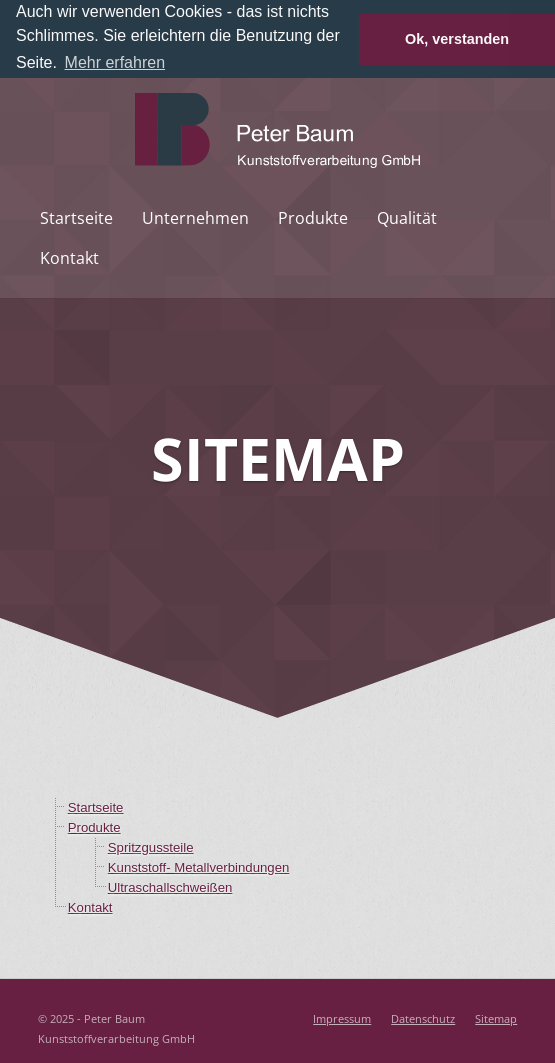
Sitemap (496, 1018)
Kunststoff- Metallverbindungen (199, 866)
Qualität (407, 217)
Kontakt (69, 257)
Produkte (313, 217)
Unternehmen (195, 217)
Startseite (76, 217)
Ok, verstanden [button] (457, 39)
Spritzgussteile (151, 846)
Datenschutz (423, 1018)
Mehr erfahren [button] (115, 62)
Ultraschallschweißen (170, 886)
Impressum (342, 1018)
